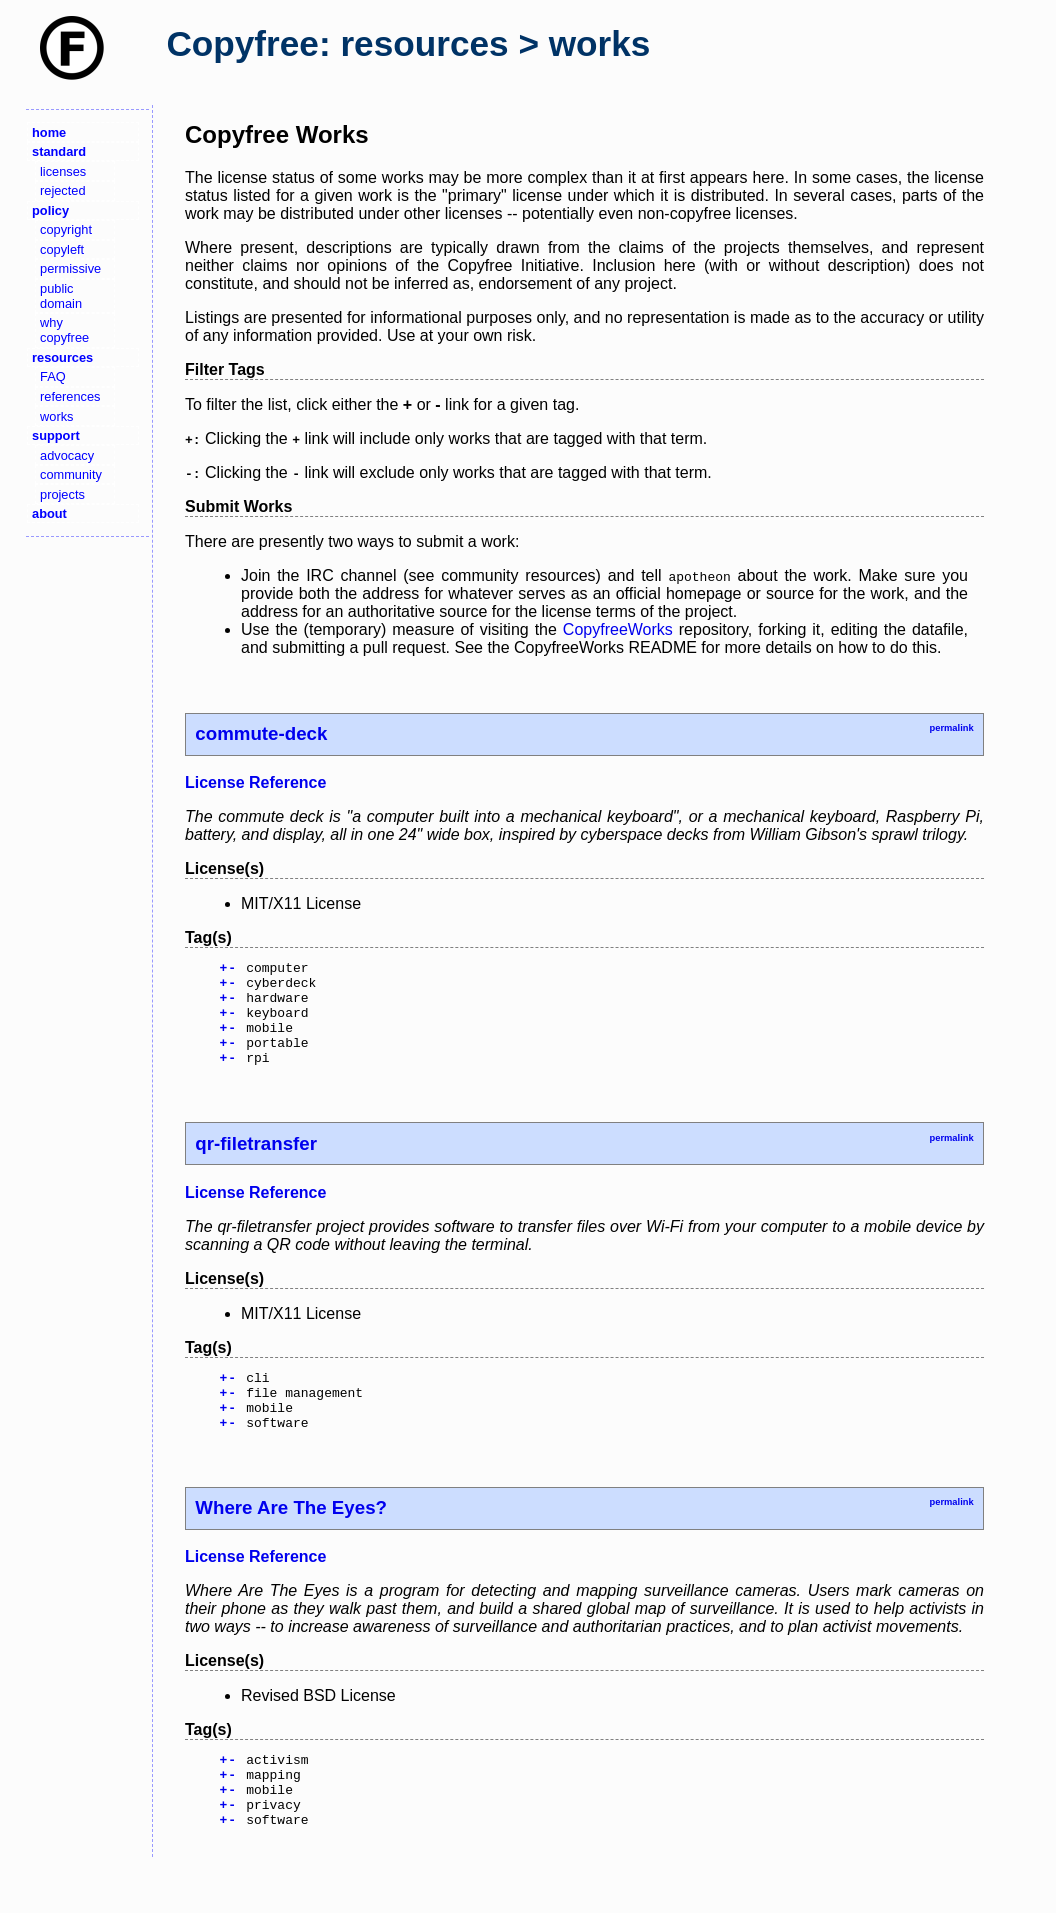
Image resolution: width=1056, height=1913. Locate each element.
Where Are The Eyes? (291, 1540)
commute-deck (261, 733)
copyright (66, 229)
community (71, 474)
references (70, 396)
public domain (61, 296)
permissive (70, 268)
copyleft (62, 249)
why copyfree (64, 330)
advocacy (67, 455)
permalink (951, 728)
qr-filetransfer (256, 1164)
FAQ (53, 376)
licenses (63, 171)
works (56, 416)
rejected (63, 190)
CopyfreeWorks (618, 629)
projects (62, 494)
